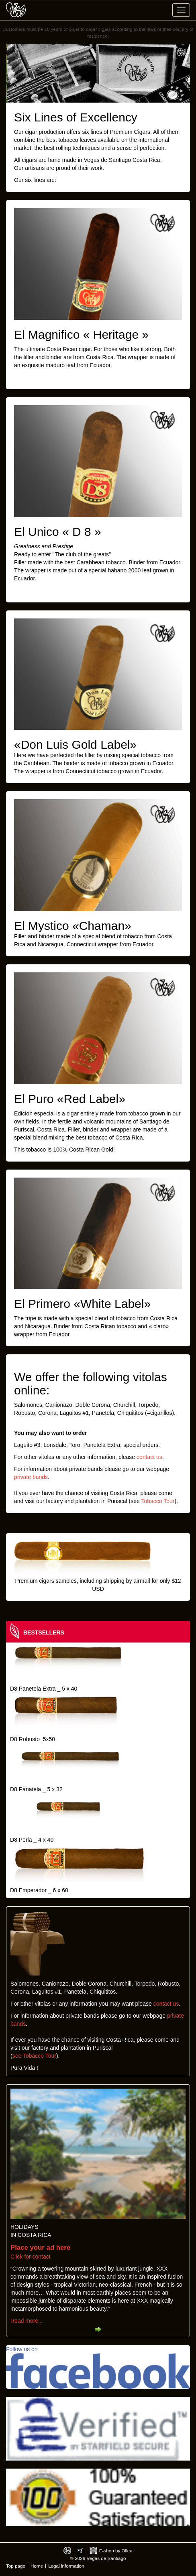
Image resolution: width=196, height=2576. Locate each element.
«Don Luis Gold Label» (75, 744)
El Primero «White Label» (82, 1303)
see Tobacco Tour (34, 2056)
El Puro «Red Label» (69, 1098)
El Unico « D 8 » (57, 531)
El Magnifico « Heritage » (81, 334)
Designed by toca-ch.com (67, 2550)
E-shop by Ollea (116, 2550)
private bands (31, 1477)
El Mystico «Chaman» (72, 925)
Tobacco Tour (157, 1501)
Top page (15, 2565)
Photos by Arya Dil (80, 2550)
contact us (149, 1457)
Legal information (66, 2565)
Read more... (26, 2320)
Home (37, 2565)
